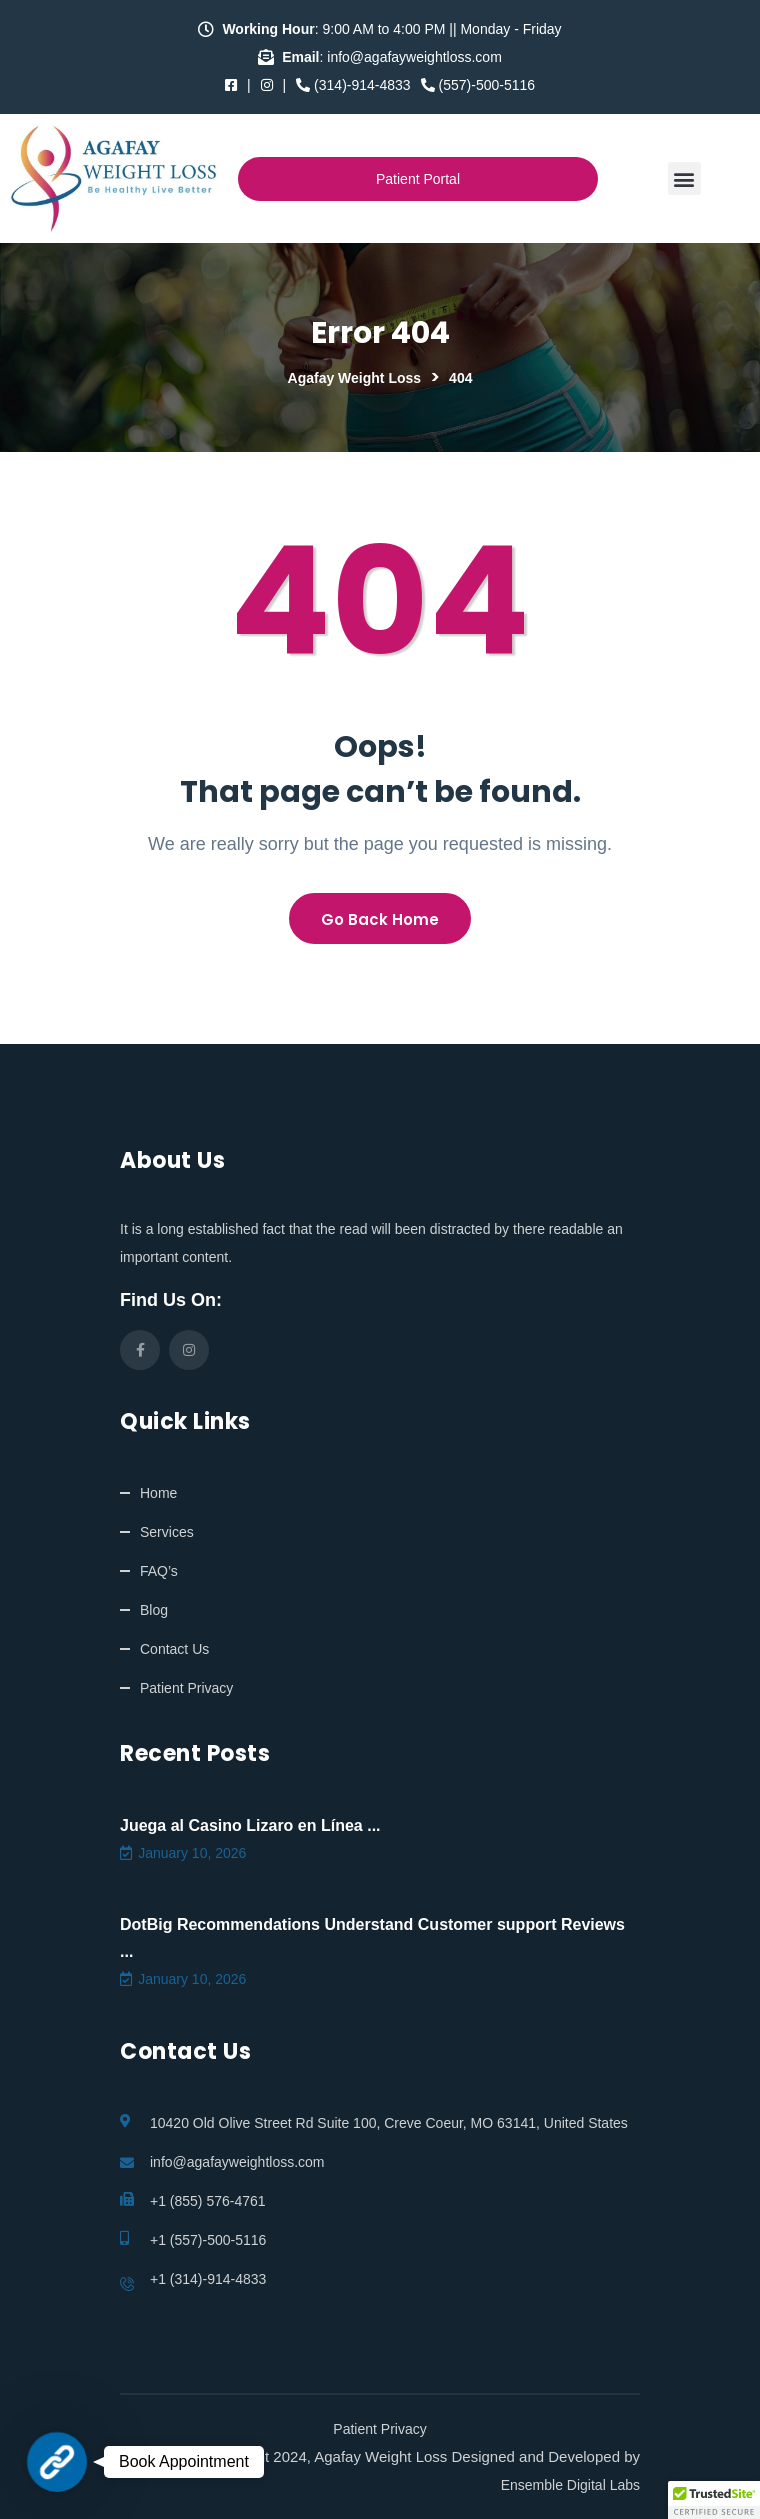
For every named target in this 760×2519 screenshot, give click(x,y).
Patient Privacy (186, 1688)
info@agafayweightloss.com (237, 2162)
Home (158, 1493)
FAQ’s (159, 1571)
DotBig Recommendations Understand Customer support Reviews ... (372, 1938)
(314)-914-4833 (353, 85)
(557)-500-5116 (478, 85)
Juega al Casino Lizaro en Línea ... (250, 1825)
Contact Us (174, 1649)
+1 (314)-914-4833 (208, 2279)
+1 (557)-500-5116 (208, 2240)
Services (167, 1532)
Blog (154, 1610)
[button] (684, 178)
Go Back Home (380, 919)
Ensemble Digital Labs (570, 2485)
